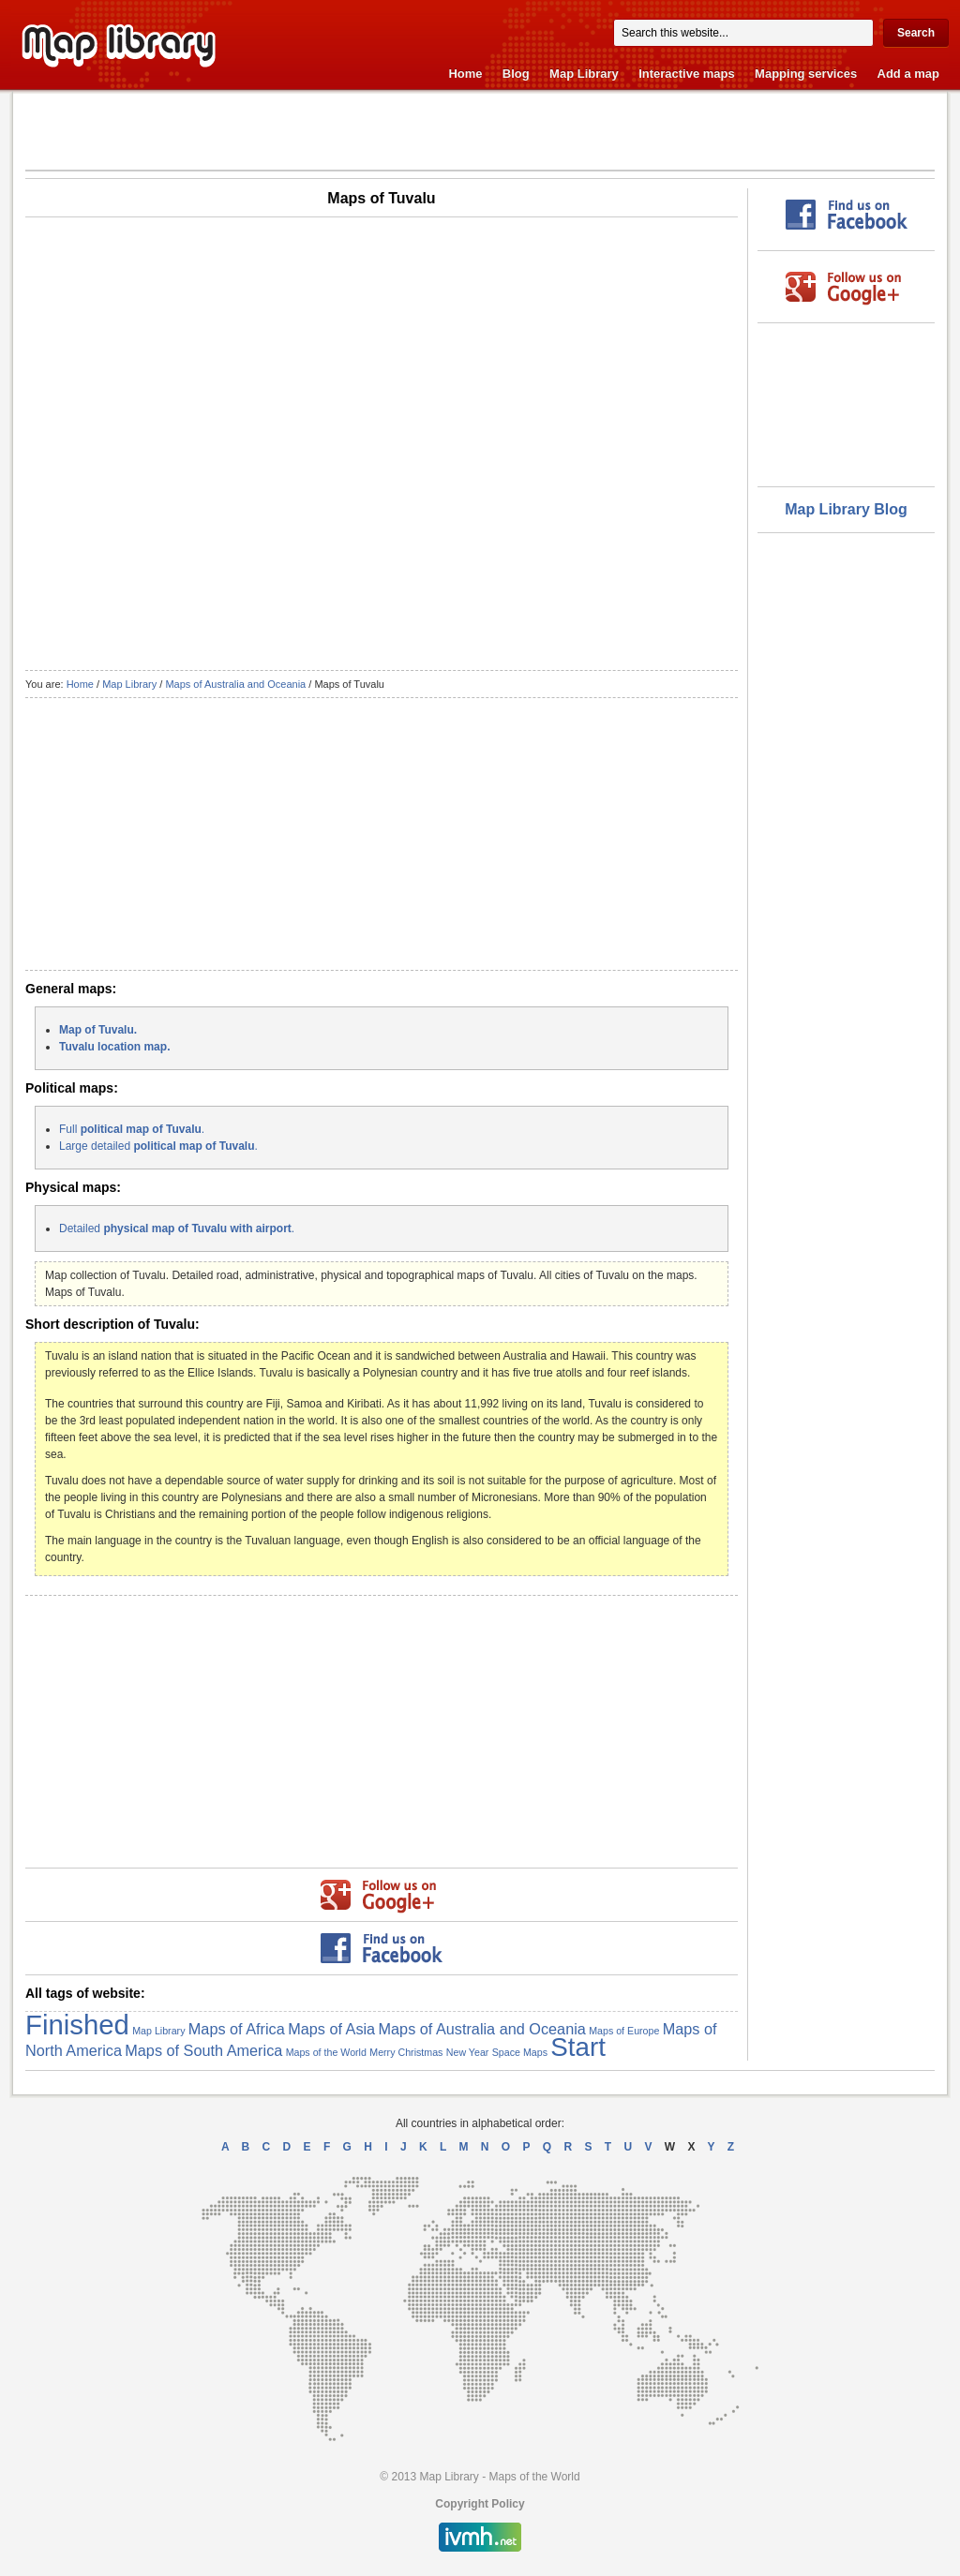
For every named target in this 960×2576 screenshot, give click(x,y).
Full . (131, 1129)
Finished (77, 2024)
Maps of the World (326, 2052)
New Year (467, 2052)
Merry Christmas (405, 2052)
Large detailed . (158, 1146)
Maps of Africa (236, 2028)
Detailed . (176, 1228)
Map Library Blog (846, 509)
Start (578, 2047)
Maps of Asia (331, 2028)
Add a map (908, 74)
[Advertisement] (480, 130)
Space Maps (520, 2052)
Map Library (584, 74)
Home (465, 74)
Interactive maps (686, 74)
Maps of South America (203, 2050)
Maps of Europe (624, 2030)
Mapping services (806, 74)
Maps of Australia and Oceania (235, 684)
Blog (516, 74)
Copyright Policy (479, 2503)
